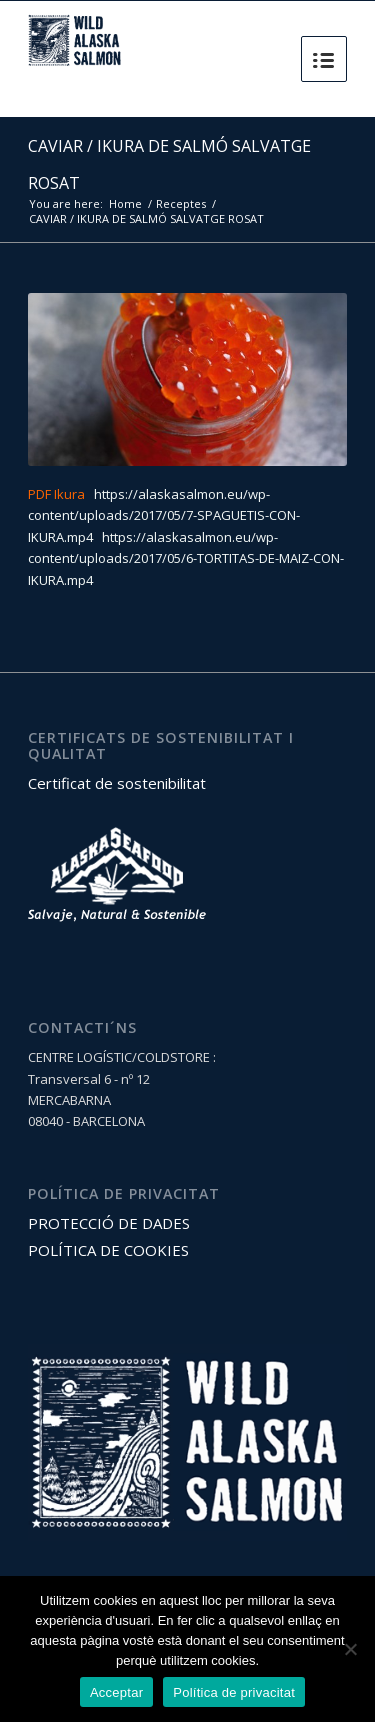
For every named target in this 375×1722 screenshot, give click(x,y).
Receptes (181, 203)
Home (125, 203)
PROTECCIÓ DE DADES (109, 1223)
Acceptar (116, 1692)
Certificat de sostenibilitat (117, 783)
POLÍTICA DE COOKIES (108, 1250)
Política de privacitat (234, 1692)
